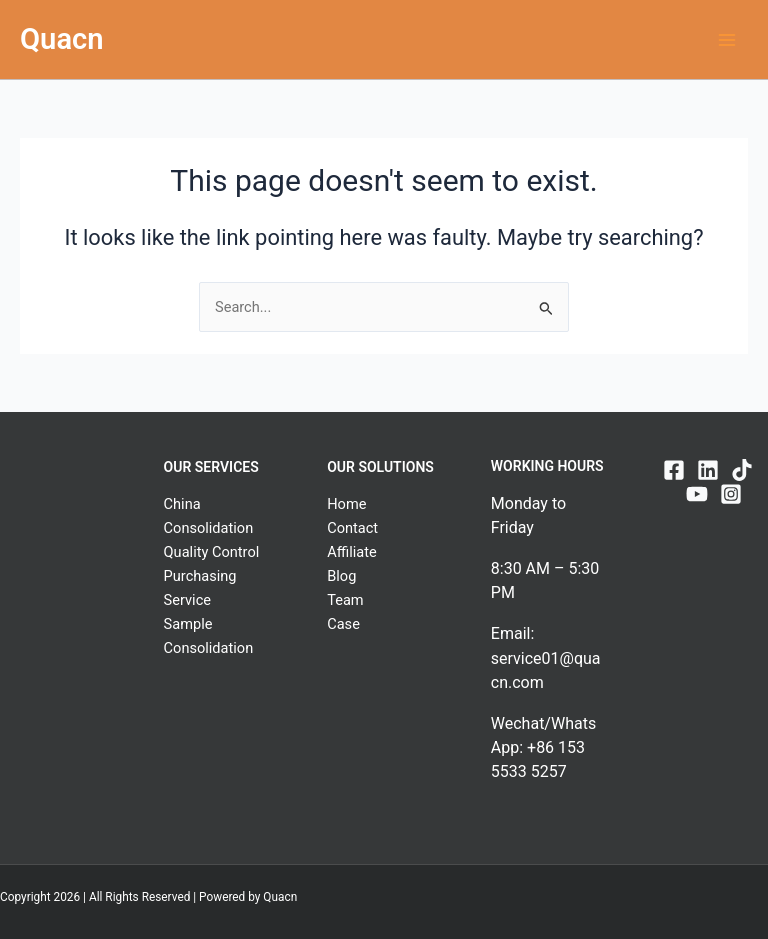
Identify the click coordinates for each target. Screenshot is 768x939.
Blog (341, 576)
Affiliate (351, 552)
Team (345, 600)
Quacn (62, 39)
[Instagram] (731, 494)
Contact (352, 528)
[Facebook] (674, 470)
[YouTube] (697, 494)
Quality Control (212, 552)
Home (346, 504)
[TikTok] (742, 470)
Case (343, 624)
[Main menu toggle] (727, 40)
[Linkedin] (708, 470)
